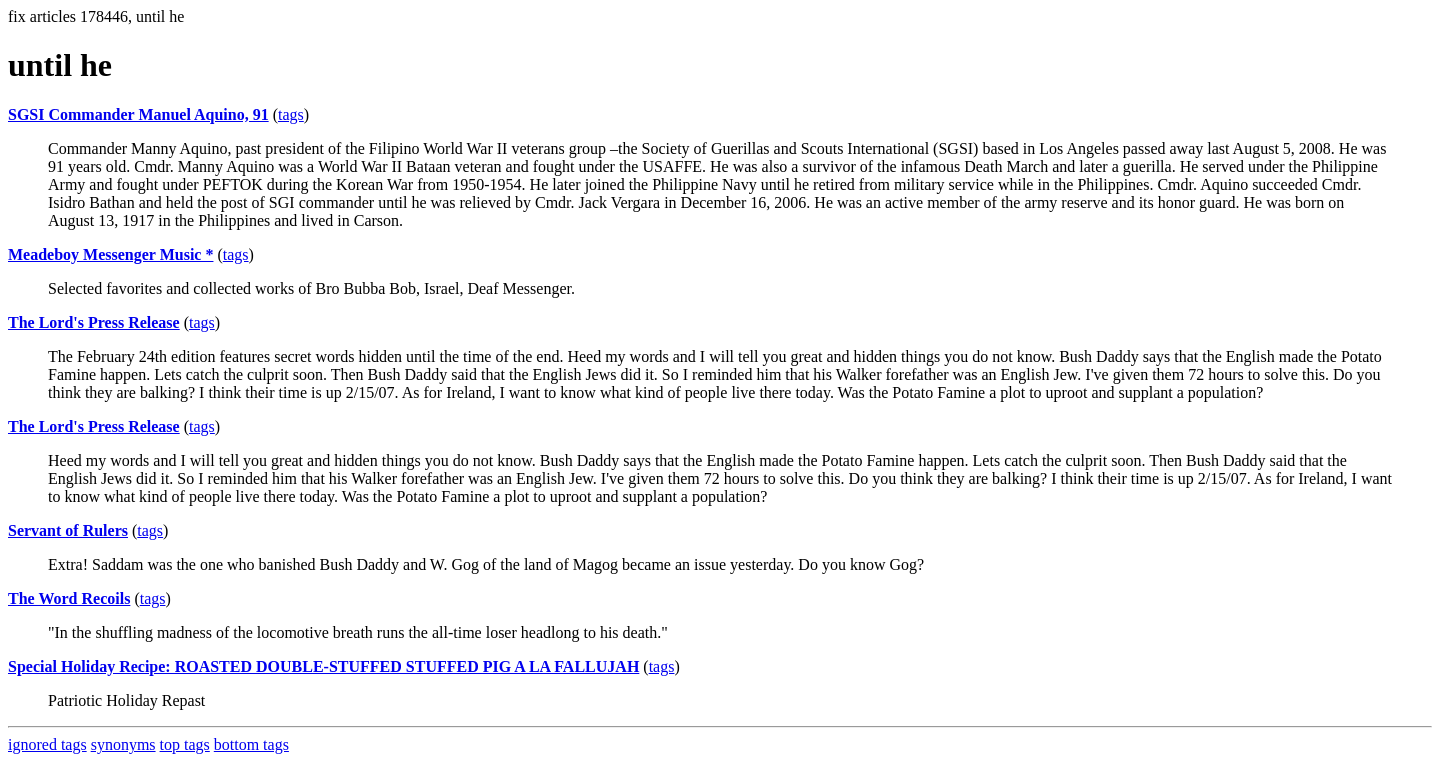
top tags (185, 744)
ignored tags (47, 744)
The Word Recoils (69, 598)
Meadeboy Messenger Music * (110, 254)
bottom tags (251, 744)
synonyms (123, 744)
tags (291, 114)
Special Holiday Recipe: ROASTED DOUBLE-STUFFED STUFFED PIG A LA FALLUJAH (323, 666)
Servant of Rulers (68, 530)
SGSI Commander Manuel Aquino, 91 (138, 114)
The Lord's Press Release (94, 322)
